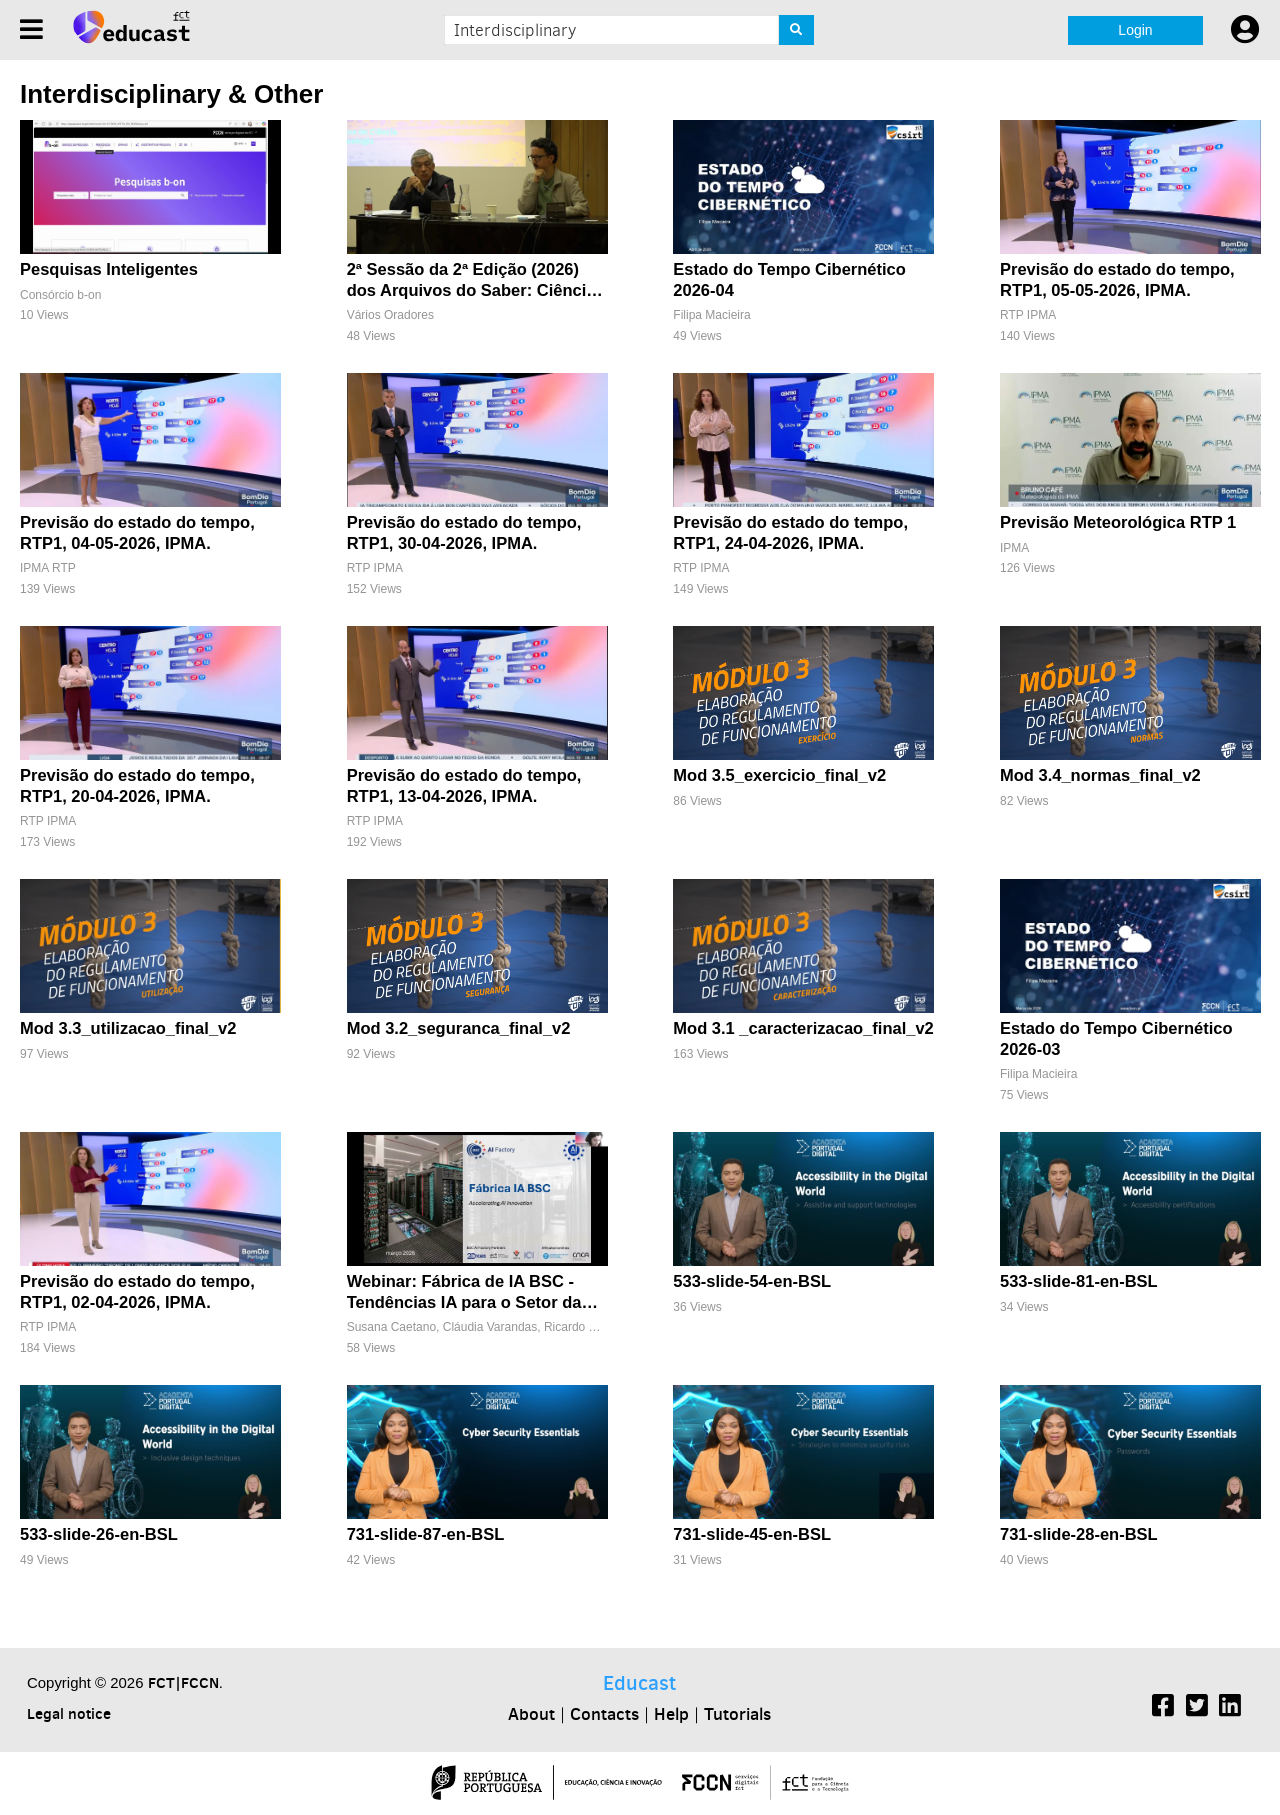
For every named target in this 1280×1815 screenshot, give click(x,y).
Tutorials (737, 1714)
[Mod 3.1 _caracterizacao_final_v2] (803, 1000)
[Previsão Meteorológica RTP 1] (1130, 494)
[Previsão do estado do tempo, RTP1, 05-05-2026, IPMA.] (1130, 241)
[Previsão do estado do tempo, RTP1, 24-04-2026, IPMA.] (803, 494)
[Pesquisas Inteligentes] (150, 241)
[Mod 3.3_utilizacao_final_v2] (150, 1000)
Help (671, 1714)
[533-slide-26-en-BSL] (150, 1506)
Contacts (604, 1714)
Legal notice (69, 1713)
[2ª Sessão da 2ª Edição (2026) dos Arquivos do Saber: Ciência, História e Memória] (477, 241)
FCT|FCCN (183, 1682)
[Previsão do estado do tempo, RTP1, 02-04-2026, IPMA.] (150, 1253)
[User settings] (1245, 30)
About (531, 1714)
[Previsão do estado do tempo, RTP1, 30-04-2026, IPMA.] (477, 494)
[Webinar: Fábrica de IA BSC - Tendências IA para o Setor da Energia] (477, 1253)
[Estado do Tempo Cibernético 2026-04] (803, 241)
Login (1135, 30)
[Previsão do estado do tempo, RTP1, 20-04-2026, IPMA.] (150, 747)
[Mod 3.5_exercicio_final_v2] (803, 747)
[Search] (796, 30)
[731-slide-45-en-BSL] (803, 1506)
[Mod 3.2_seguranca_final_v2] (477, 1000)
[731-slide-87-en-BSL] (477, 1506)
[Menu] (31, 29)
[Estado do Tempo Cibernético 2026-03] (1130, 1000)
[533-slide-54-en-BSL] (803, 1253)
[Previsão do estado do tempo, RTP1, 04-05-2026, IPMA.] (150, 494)
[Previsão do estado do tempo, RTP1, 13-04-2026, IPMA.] (477, 747)
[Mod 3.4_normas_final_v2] (1130, 747)
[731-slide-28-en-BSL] (1130, 1506)
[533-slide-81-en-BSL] (1130, 1253)
